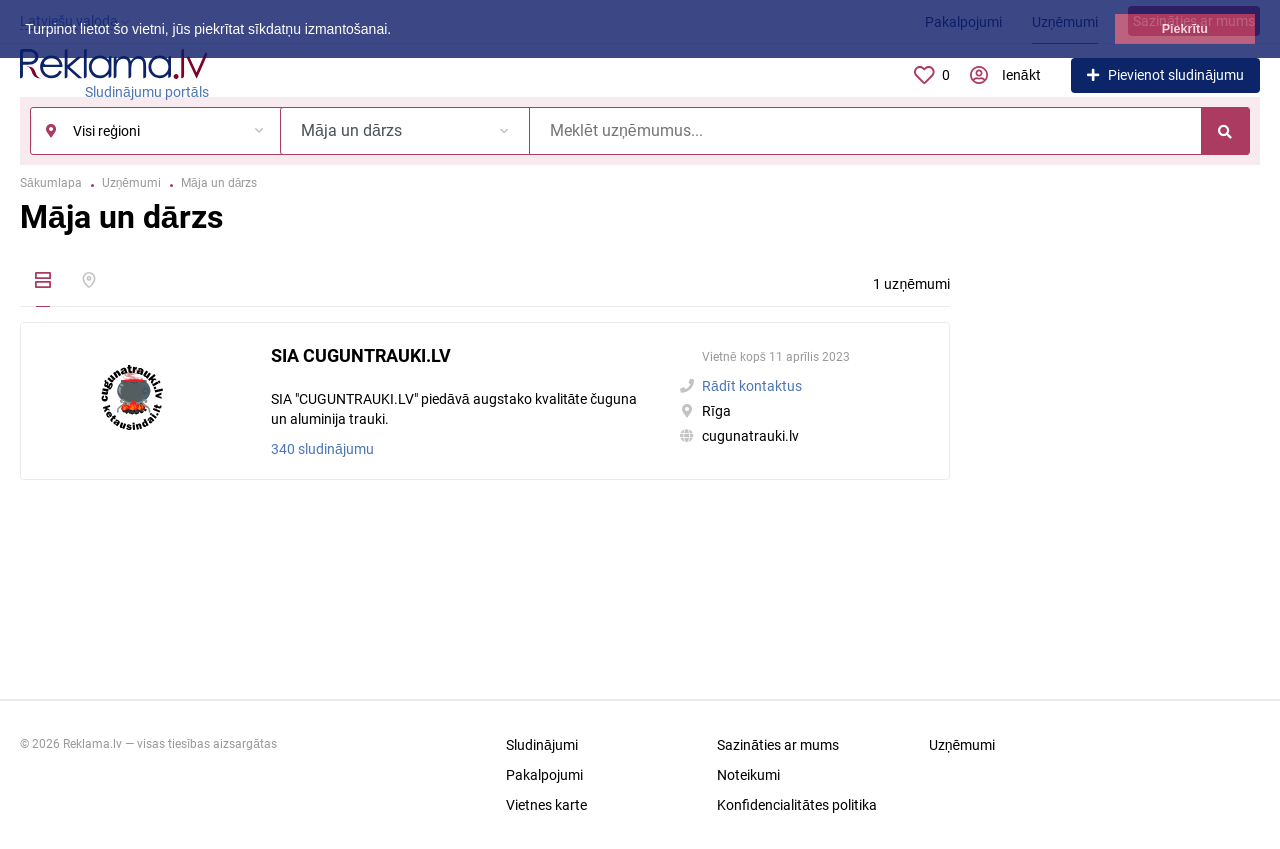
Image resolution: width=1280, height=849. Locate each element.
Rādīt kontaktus (752, 386)
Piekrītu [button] (1185, 29)
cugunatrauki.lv (750, 436)
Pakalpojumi (544, 775)
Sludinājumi (542, 745)
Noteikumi (748, 775)
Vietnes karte (546, 805)
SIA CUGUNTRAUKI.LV (361, 355)
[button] (398, 31)
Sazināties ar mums (778, 745)
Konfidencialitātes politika (797, 805)
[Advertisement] (1120, 469)
